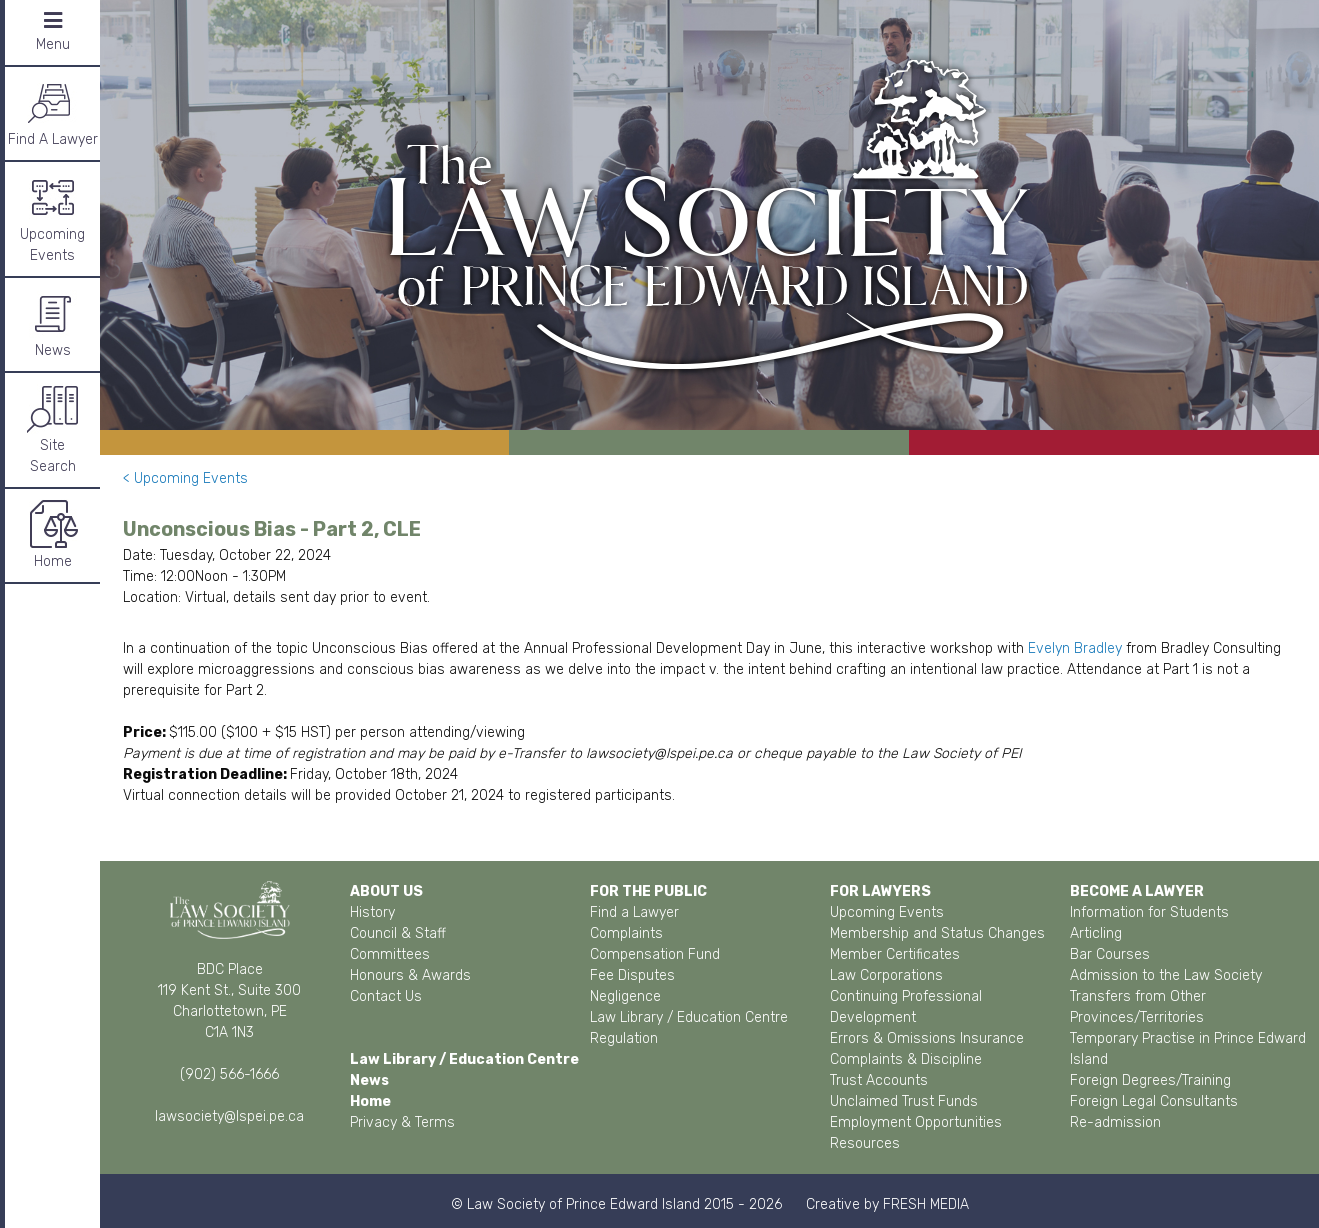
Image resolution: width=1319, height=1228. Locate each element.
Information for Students (1149, 912)
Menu (53, 31)
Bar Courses (1110, 954)
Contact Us (386, 996)
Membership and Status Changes (937, 933)
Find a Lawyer (634, 912)
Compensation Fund (655, 954)
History (372, 912)
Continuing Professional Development (906, 1007)
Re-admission (1115, 1122)
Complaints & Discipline (906, 1059)
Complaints (626, 933)
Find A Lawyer (53, 112)
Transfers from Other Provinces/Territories (1138, 1007)
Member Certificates (895, 954)
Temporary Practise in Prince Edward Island (1188, 1049)
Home (53, 534)
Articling (1096, 933)
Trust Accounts (879, 1080)
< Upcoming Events (185, 478)
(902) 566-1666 (229, 1074)
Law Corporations (886, 975)
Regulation (624, 1038)
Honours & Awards (410, 975)
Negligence (625, 996)
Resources (865, 1143)
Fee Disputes (632, 975)
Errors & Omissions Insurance (927, 1038)
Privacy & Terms (402, 1122)
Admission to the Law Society (1166, 975)
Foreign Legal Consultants (1154, 1101)
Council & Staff (398, 933)
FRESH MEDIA (926, 1204)
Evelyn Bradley (1075, 648)
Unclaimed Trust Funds (904, 1101)
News (53, 323)
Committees (390, 954)
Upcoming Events (52, 218)
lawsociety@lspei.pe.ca (229, 1116)
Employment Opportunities (916, 1122)
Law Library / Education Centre (689, 1017)
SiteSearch (53, 429)
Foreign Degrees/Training (1150, 1080)
